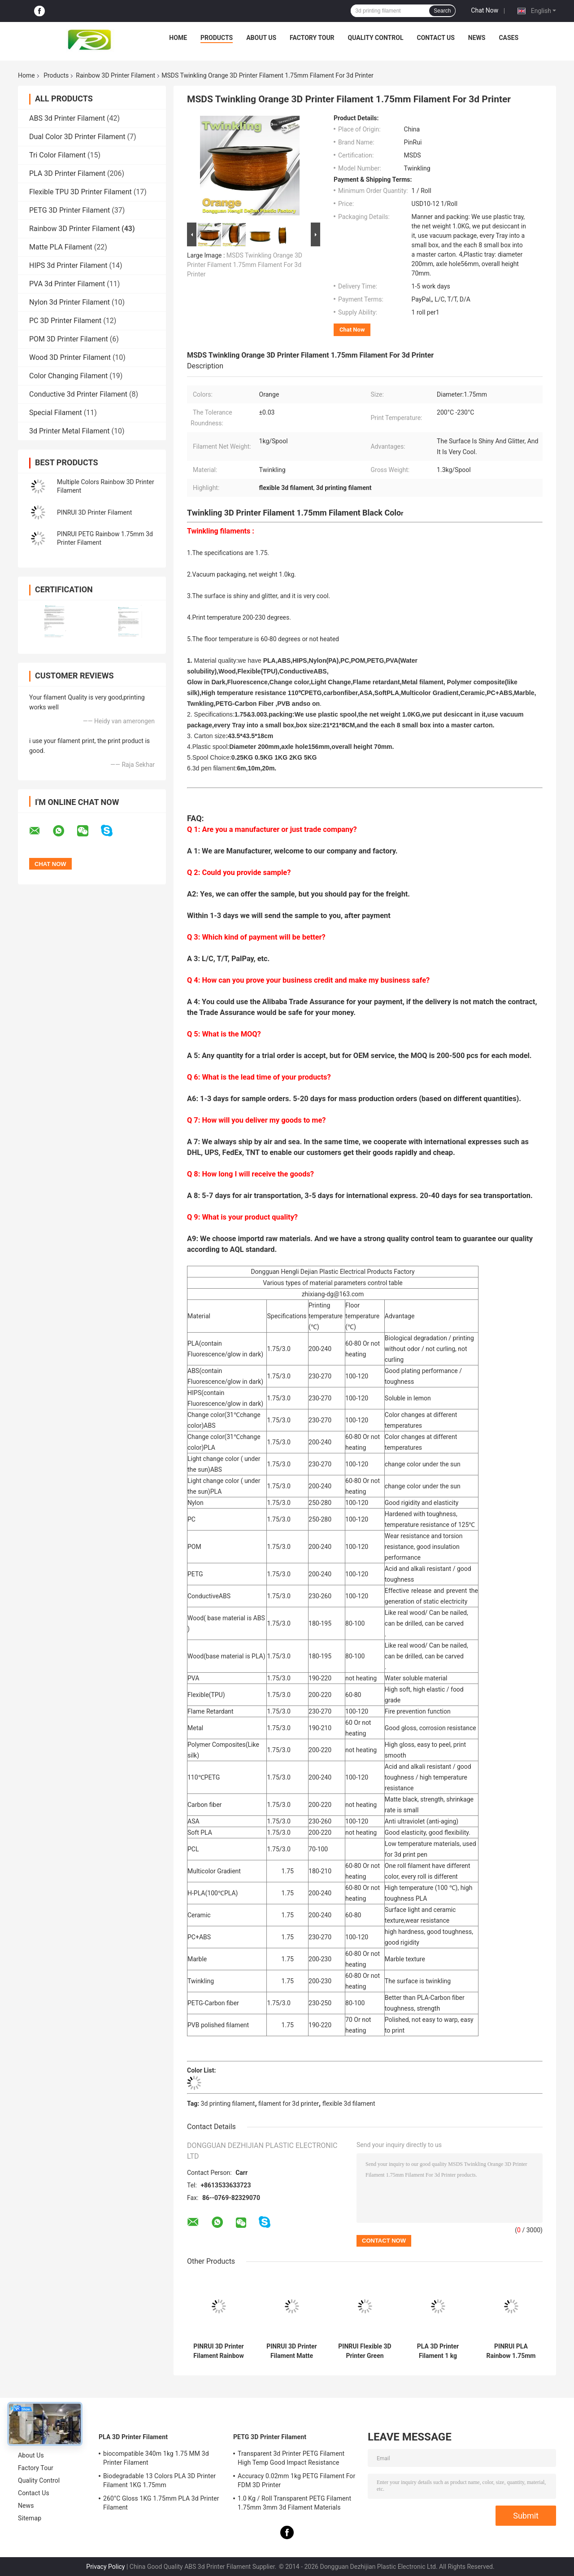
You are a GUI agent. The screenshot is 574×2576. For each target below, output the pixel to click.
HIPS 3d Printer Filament (68, 265)
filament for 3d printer (288, 2103)
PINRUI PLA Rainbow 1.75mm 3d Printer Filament (511, 2351)
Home (178, 37)
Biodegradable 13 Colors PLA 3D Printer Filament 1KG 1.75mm (159, 2480)
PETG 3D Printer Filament (69, 210)
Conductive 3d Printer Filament (78, 394)
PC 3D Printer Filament (65, 320)
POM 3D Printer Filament (68, 339)
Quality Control (376, 37)
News (477, 37)
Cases (508, 37)
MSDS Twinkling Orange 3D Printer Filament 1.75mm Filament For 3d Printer (244, 265)
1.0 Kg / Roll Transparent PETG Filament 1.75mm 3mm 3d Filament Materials (294, 2503)
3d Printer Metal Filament (69, 431)
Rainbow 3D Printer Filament (115, 75)
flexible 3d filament (348, 2103)
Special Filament (55, 412)
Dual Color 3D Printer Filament (77, 136)
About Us (261, 37)
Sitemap (29, 2518)
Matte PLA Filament (60, 247)
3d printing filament (228, 2103)
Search (442, 11)
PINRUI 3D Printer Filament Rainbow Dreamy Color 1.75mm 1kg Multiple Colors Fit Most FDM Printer (218, 2351)
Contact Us (435, 37)
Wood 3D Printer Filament (70, 357)
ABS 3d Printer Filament (67, 118)
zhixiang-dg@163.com (333, 1294)
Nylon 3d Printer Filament (69, 302)
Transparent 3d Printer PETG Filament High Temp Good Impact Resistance (291, 2458)
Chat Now (484, 10)
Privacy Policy (105, 2566)
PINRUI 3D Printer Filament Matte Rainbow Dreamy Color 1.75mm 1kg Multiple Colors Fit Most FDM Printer (291, 2351)
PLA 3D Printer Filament (67, 173)
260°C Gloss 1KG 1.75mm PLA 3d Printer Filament (161, 2503)
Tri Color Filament (57, 155)
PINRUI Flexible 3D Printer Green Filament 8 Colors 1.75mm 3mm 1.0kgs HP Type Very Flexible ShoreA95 (364, 2351)
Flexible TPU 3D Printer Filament (80, 192)
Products (216, 37)
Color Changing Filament (68, 376)
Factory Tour (312, 37)
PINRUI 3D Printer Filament (94, 512)
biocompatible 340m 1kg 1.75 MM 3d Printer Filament (156, 2458)
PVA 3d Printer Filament (67, 284)
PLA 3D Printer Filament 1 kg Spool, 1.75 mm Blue (438, 2351)
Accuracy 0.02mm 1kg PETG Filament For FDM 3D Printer (296, 2480)
